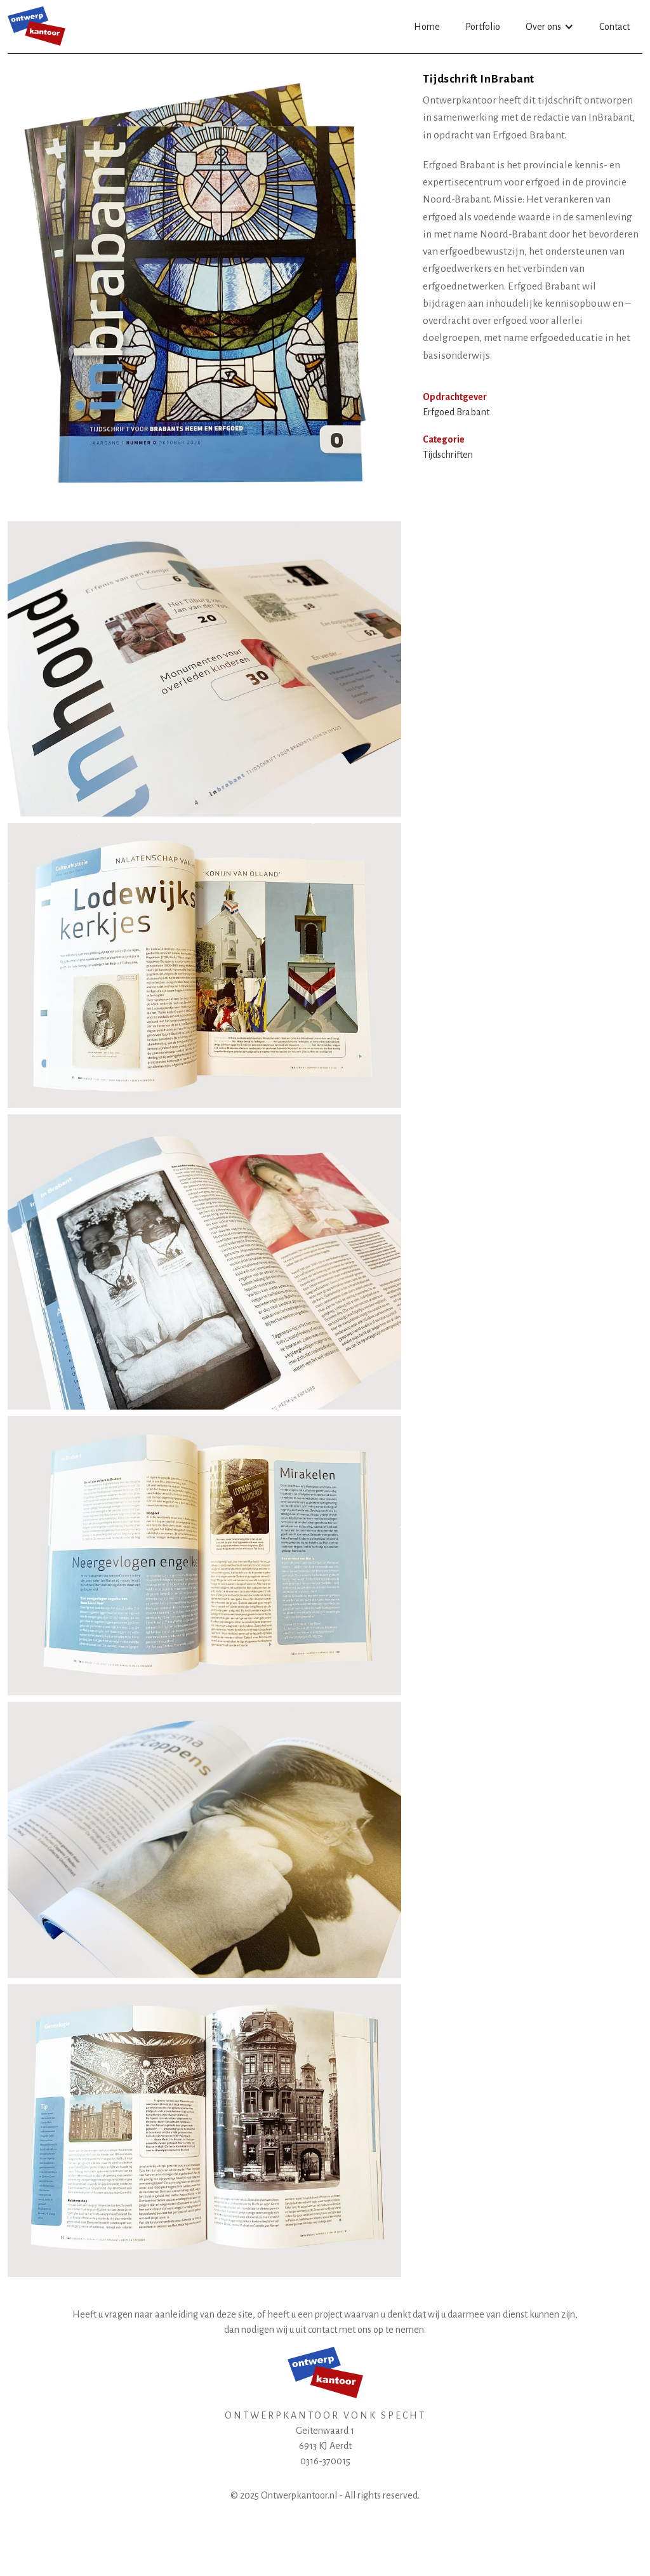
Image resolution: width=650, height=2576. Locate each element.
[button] (550, 26)
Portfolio (482, 27)
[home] (36, 26)
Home (427, 27)
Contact (614, 27)
